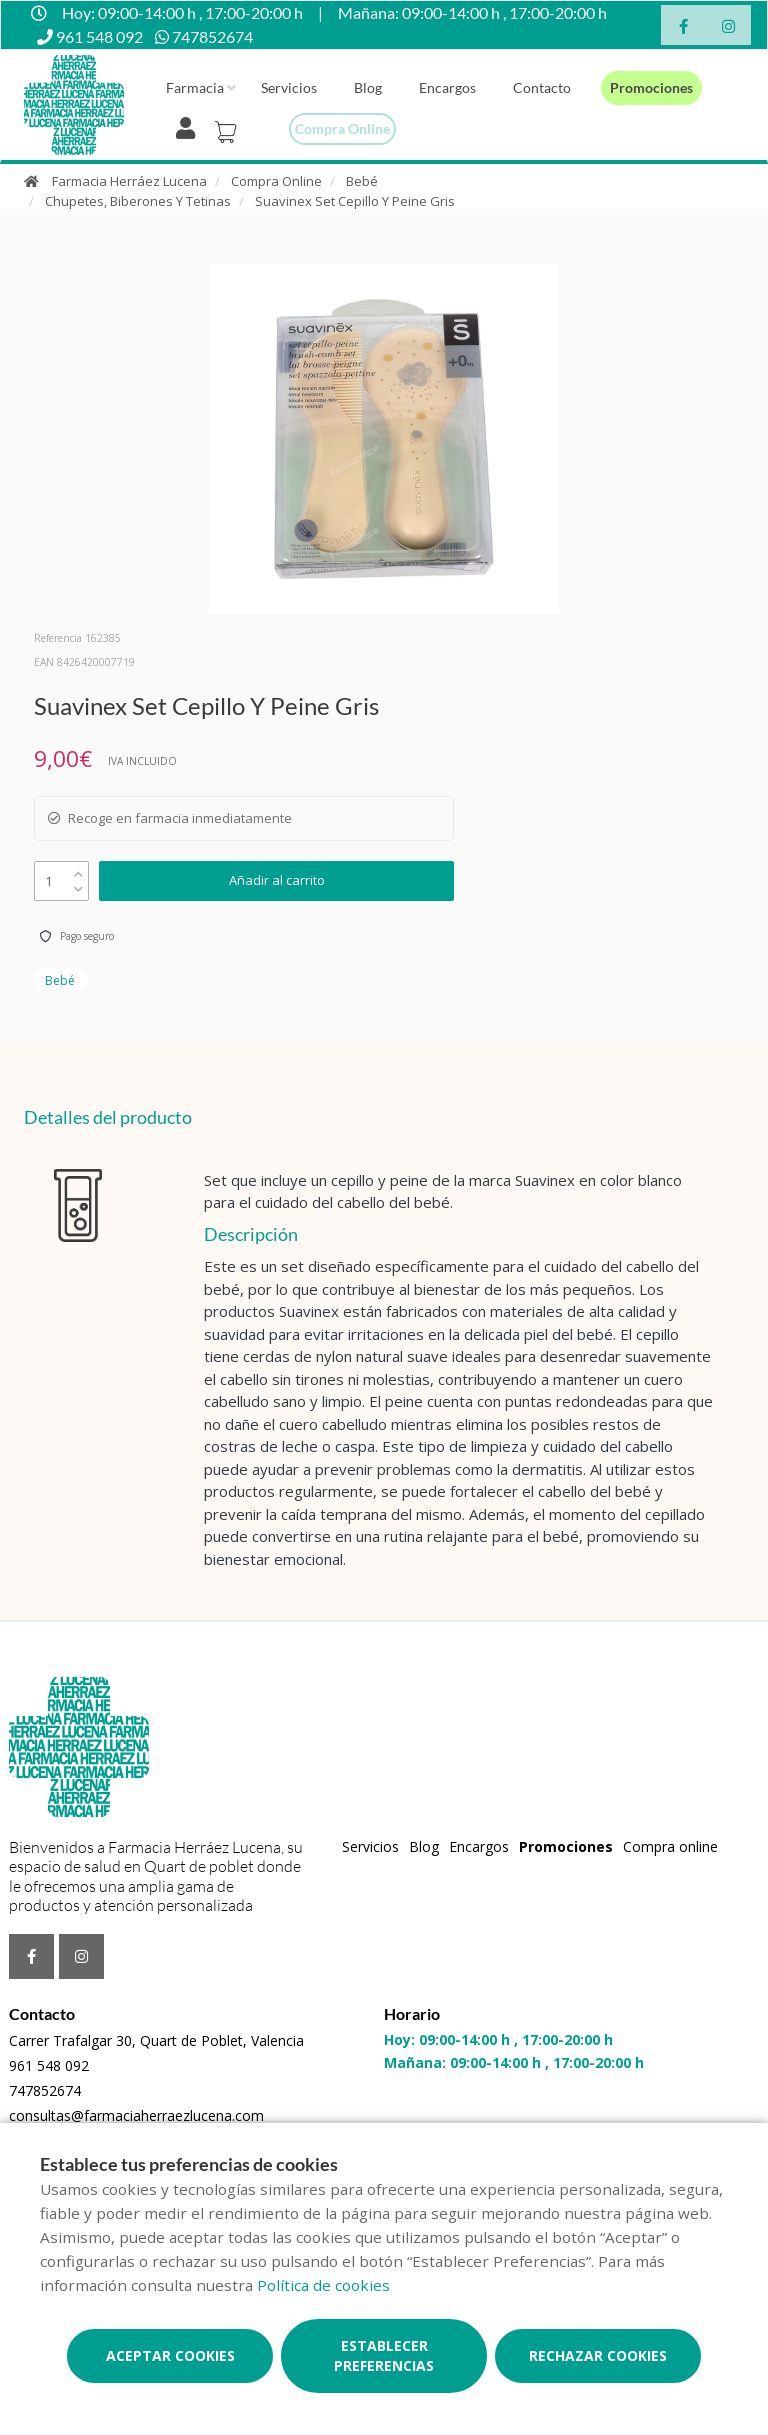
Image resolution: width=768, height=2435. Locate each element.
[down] (78, 884)
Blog (368, 87)
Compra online (342, 128)
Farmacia (195, 87)
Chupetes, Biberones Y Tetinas (138, 201)
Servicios (289, 87)
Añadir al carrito (277, 880)
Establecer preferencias (384, 2355)
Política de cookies (323, 2285)
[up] (78, 869)
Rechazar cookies (598, 2355)
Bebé (362, 181)
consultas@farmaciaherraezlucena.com (136, 2115)
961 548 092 (49, 2065)
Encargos (447, 87)
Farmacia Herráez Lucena (129, 181)
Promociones (651, 87)
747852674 (45, 2090)
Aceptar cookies (170, 2355)
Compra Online (276, 181)
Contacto (542, 87)
